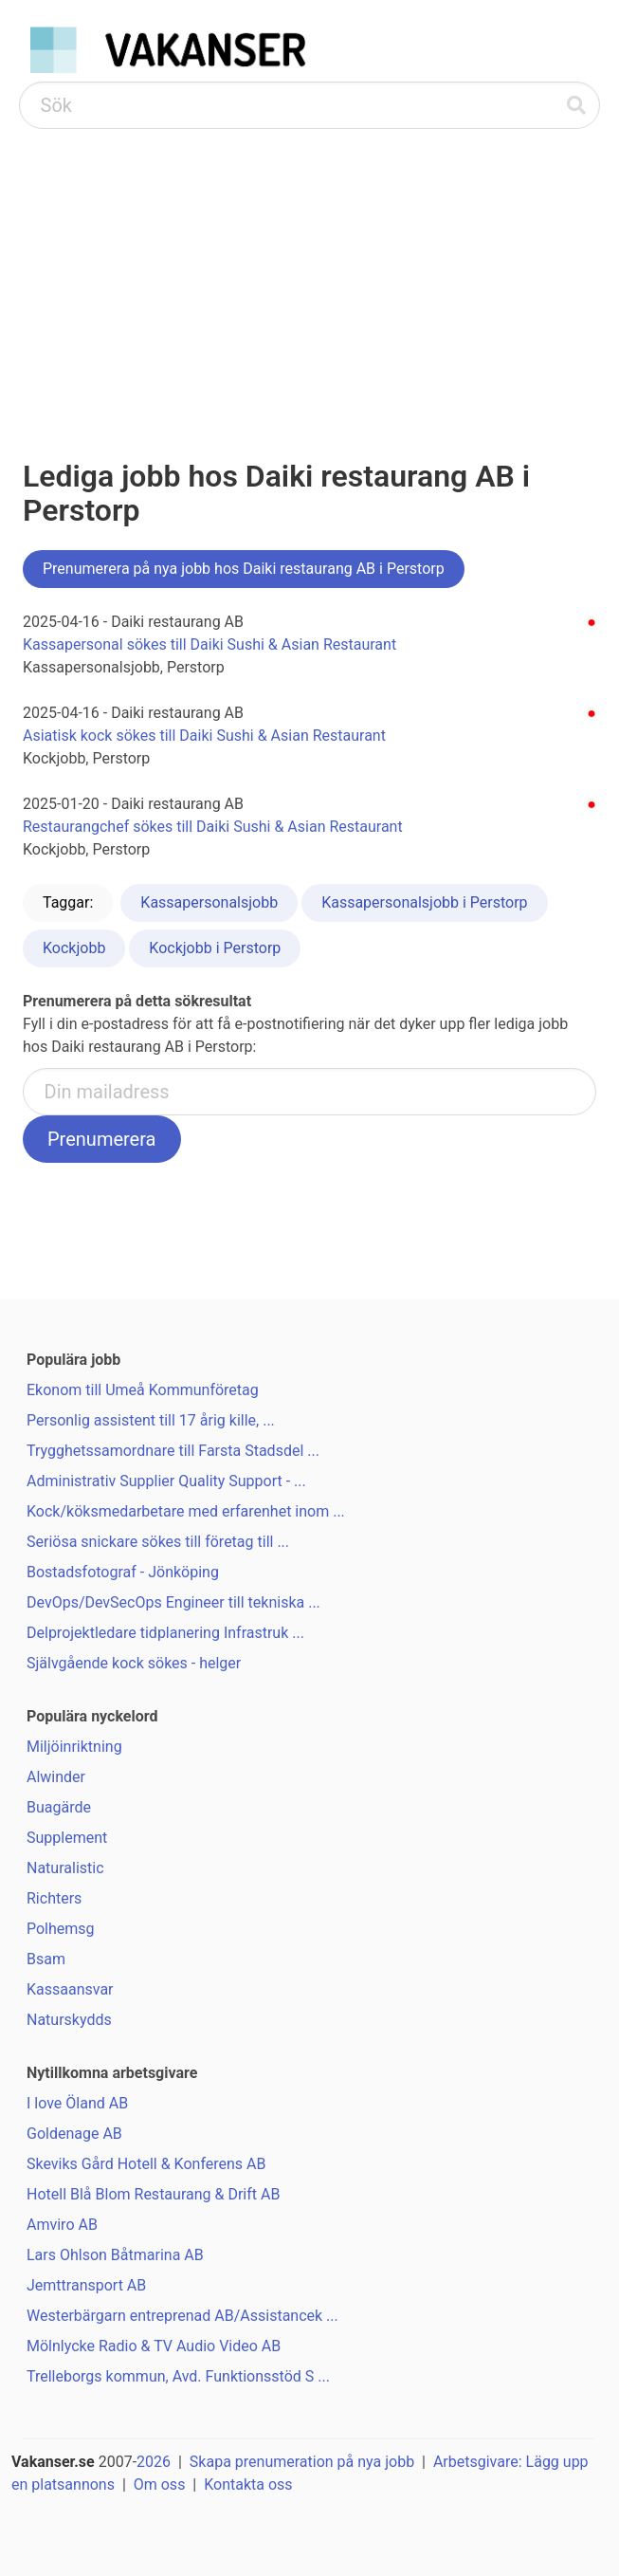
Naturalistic (65, 1868)
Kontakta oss (248, 2484)
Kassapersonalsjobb (209, 902)
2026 (154, 2462)
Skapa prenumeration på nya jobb (302, 2462)
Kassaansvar (70, 1989)
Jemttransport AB (86, 2285)
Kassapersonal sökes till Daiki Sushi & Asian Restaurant (209, 644)
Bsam (46, 1959)
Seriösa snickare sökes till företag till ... (158, 1542)
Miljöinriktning (74, 1747)
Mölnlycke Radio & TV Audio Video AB (154, 2346)
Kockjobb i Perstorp (215, 948)
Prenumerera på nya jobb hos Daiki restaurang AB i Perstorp (244, 569)
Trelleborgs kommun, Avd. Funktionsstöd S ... (178, 2376)
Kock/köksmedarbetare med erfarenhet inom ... (186, 1511)
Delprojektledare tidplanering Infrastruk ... (165, 1633)
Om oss (160, 2484)
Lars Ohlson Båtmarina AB (115, 2255)
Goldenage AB (74, 2134)
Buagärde (59, 1807)
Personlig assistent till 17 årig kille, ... (151, 1420)
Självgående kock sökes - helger (134, 1663)
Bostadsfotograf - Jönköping (123, 1572)
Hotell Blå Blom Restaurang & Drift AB (153, 2194)
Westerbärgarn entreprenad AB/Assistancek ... (182, 2316)
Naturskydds (69, 2020)
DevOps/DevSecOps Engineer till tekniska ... (173, 1602)
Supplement (67, 1838)
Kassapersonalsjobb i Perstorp (424, 902)
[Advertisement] (309, 271)
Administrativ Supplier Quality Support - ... (166, 1481)
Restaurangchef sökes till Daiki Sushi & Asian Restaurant (213, 827)
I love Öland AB (77, 2103)
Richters (54, 1898)
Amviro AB (62, 2225)
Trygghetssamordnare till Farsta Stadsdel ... (173, 1451)
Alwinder (56, 1777)
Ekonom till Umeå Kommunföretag (143, 1390)
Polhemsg (61, 1929)
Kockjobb (74, 948)
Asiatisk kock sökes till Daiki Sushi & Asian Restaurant (204, 736)
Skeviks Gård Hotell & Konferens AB (146, 2164)
